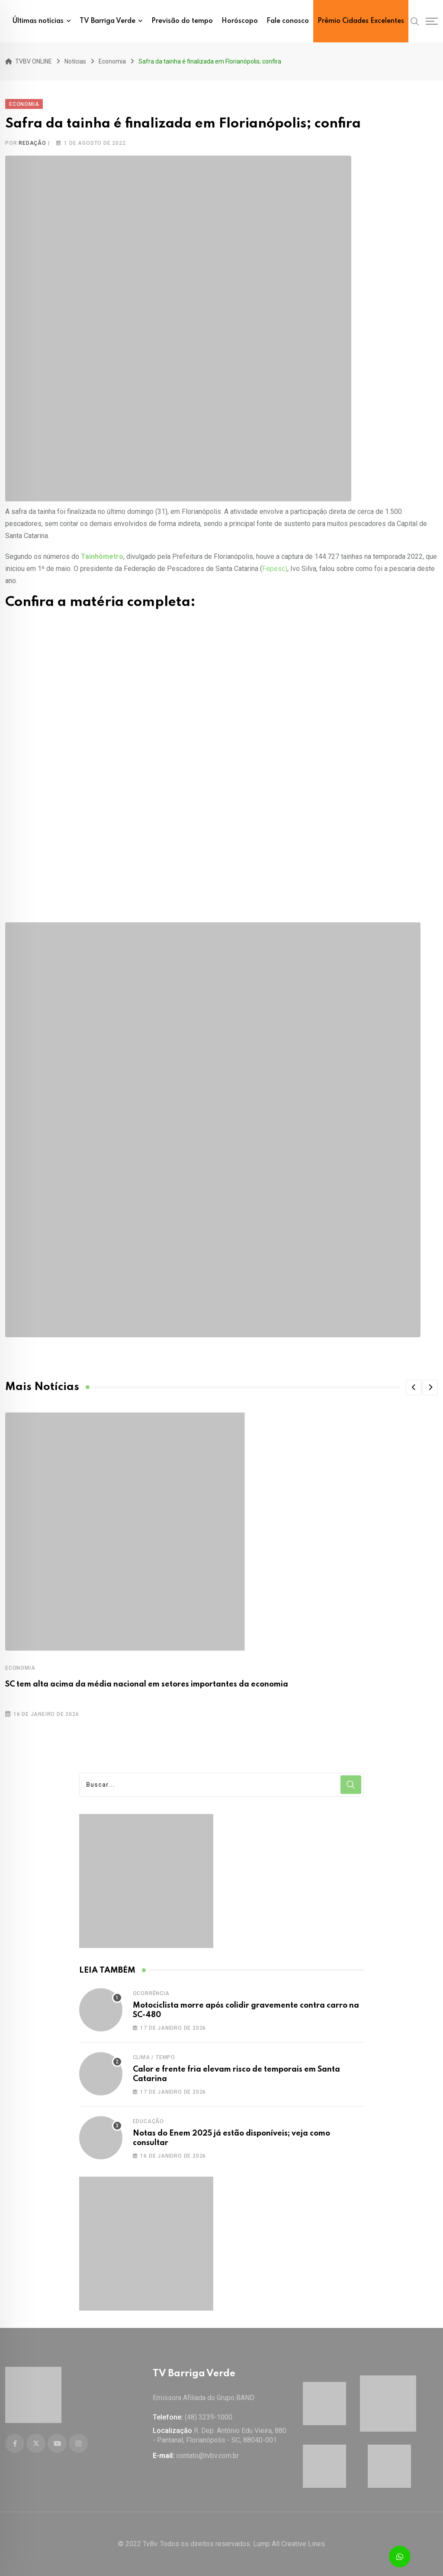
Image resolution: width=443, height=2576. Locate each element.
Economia (20, 1668)
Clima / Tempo (154, 2057)
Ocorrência (151, 1993)
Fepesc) (274, 568)
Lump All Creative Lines (289, 2544)
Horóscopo (240, 21)
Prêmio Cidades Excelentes (361, 21)
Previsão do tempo (182, 21)
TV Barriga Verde (107, 21)
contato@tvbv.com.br (207, 2456)
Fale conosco (287, 21)
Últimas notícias (38, 21)
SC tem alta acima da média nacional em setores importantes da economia (146, 1684)
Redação (32, 143)
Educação (148, 2121)
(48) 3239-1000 (208, 2417)
